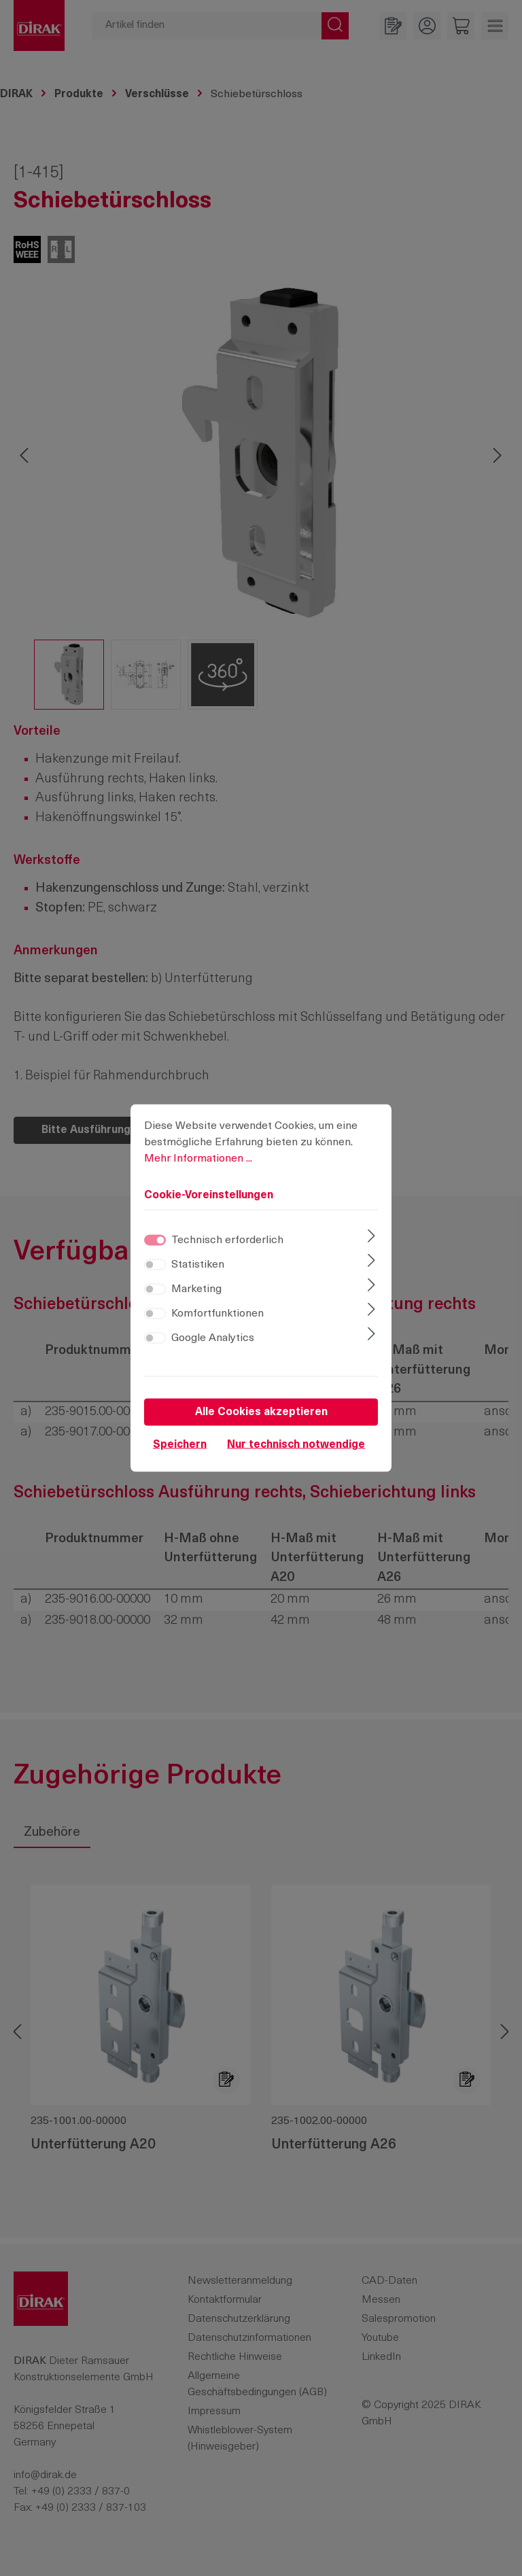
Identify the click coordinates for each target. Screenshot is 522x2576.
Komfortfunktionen (217, 1317)
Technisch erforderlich (227, 1243)
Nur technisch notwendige (296, 1448)
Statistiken (197, 1268)
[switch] (155, 1268)
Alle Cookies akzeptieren (261, 1415)
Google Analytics (212, 1341)
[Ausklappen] (371, 1241)
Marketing (196, 1292)
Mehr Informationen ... (198, 1162)
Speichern (180, 1448)
